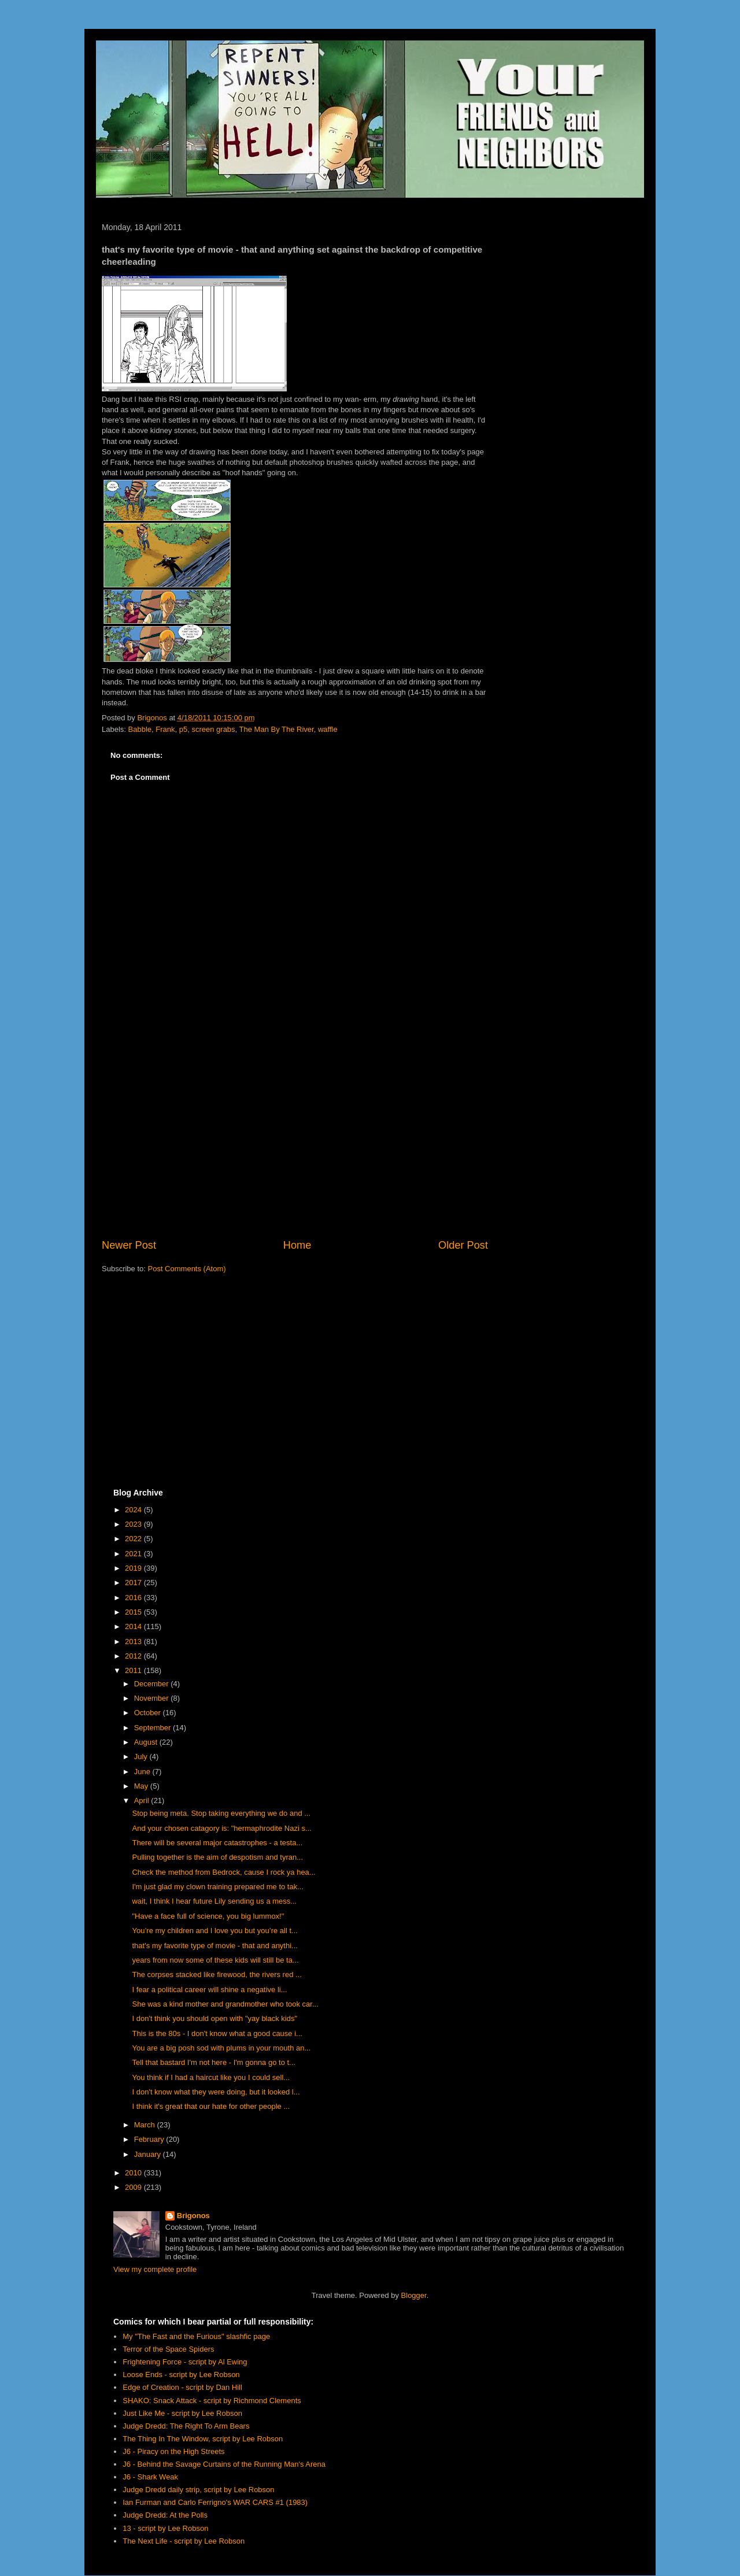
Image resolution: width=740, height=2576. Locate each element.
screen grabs (213, 729)
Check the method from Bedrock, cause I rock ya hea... (223, 1872)
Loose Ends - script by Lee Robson (181, 2374)
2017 (134, 1582)
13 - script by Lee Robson (165, 2528)
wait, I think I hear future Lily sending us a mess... (214, 1901)
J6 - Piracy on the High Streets (173, 2451)
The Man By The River (276, 729)
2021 (134, 1553)
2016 (134, 1597)
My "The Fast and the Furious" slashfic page (196, 2336)
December (152, 1683)
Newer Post (129, 1245)
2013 (134, 1641)
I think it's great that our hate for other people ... (211, 2106)
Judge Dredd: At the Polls (165, 2515)
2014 (134, 1626)
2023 (134, 1524)
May (142, 1786)
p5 (183, 729)
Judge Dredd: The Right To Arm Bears (186, 2426)
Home (297, 1245)
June (143, 1771)
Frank (165, 729)
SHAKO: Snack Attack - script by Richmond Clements (212, 2400)
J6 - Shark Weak (150, 2477)
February (150, 2139)
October (148, 1712)
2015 (134, 1612)
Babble (139, 729)
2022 (134, 1538)
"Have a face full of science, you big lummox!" (208, 1916)
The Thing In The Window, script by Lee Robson (203, 2438)
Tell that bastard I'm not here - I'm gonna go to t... (213, 2062)
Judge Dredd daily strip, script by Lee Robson (198, 2489)
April (142, 1800)
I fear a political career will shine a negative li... (209, 1989)
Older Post (463, 1245)
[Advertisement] (295, 1142)
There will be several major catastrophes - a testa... (217, 1842)
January (148, 2154)
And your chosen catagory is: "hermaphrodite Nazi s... (221, 1828)
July (142, 1756)
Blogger (414, 2295)
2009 (134, 2187)
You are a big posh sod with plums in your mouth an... (221, 2048)
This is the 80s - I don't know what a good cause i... (217, 2033)
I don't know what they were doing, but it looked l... (215, 2092)
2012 (134, 1656)
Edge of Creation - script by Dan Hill (182, 2387)
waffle (328, 729)
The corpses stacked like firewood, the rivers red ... (216, 1974)
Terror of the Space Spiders (168, 2349)
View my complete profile (155, 2269)
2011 (134, 1670)
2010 (134, 2172)
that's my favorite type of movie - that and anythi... (214, 1945)
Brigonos (193, 2215)
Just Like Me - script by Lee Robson (182, 2413)
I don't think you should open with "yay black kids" (214, 2018)
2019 (134, 1568)
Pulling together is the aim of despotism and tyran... (217, 1857)
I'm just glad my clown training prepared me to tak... (218, 1886)
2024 (134, 1509)
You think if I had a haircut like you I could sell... (211, 2077)
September (153, 1727)
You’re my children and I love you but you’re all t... (214, 1930)
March (145, 2124)
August (147, 1742)
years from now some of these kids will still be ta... (215, 1960)
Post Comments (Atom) (187, 1268)
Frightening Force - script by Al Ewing (185, 2361)
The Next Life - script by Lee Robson (184, 2541)
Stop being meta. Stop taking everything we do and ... (221, 1813)
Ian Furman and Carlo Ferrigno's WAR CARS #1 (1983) (215, 2502)
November (152, 1698)
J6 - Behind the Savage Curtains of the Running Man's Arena (224, 2464)
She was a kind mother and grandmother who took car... (225, 2004)
